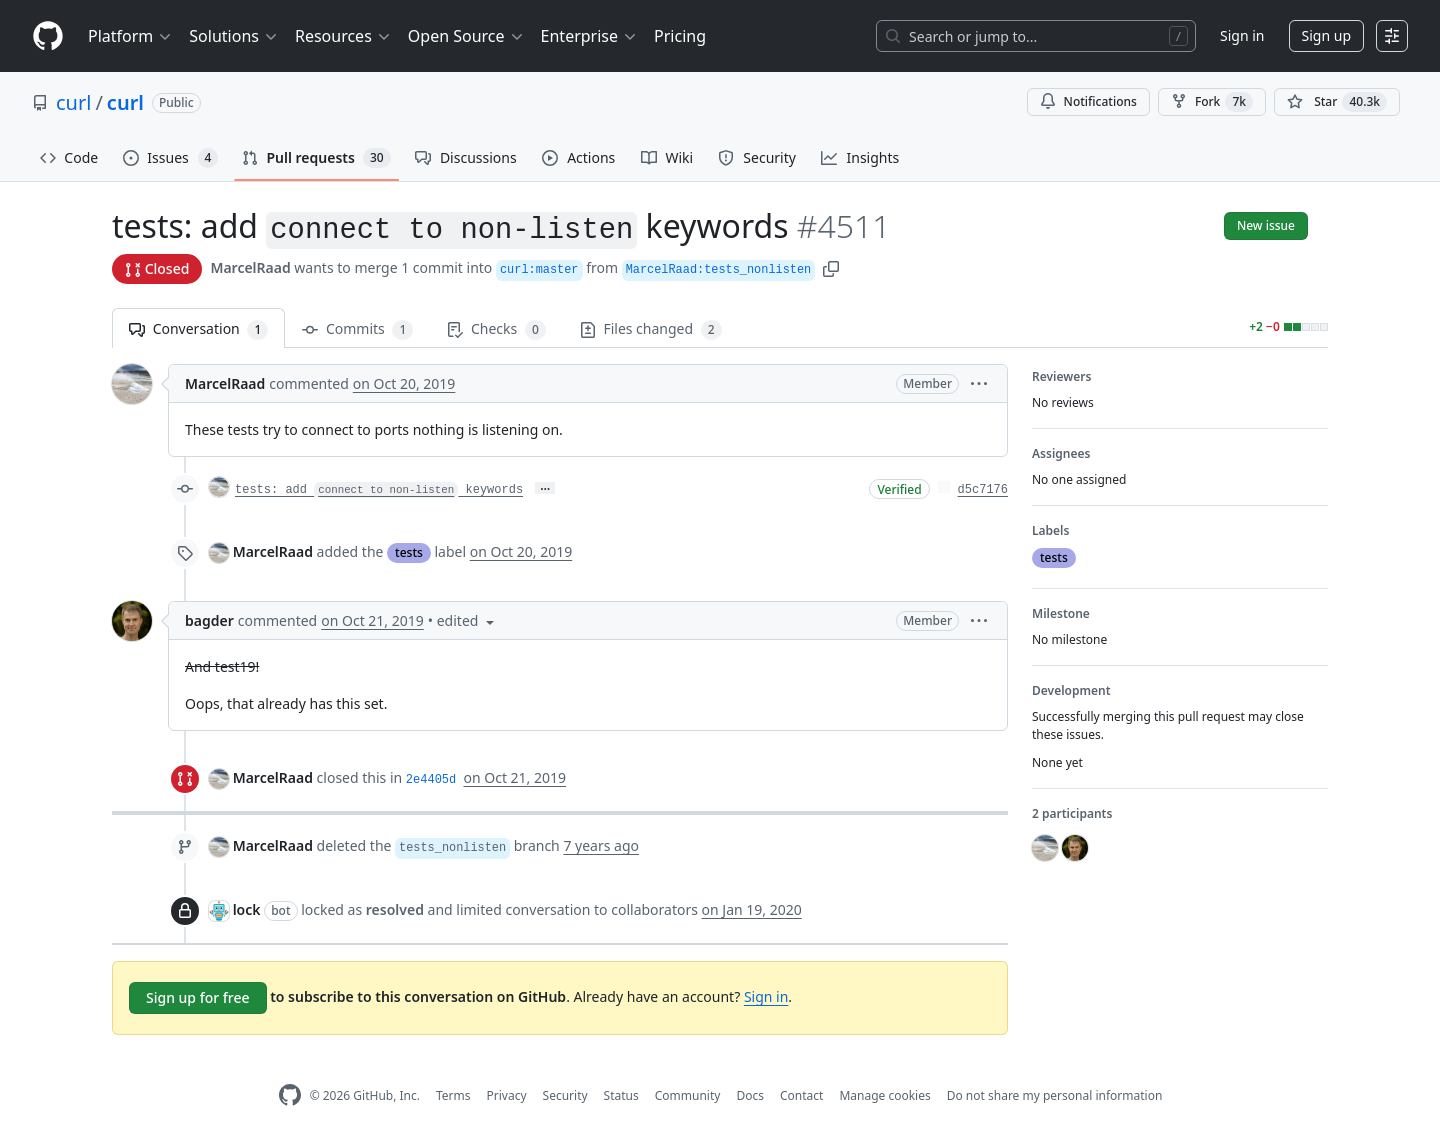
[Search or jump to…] (1036, 36)
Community (688, 1095)
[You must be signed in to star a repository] (1337, 102)
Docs (750, 1095)
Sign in (1242, 35)
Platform (130, 36)
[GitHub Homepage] (290, 1095)
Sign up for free (198, 997)
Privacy (507, 1095)
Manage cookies (884, 1095)
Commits (357, 329)
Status (621, 1095)
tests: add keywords (379, 490)
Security (565, 1095)
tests (409, 552)
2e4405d (431, 780)
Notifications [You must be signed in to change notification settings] (1088, 101)
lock (247, 909)
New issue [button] (1266, 225)
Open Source (466, 36)
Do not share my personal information (1055, 1095)
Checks (496, 329)
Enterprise (589, 36)
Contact (801, 1095)
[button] (831, 267)
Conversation (198, 329)
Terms (453, 1095)
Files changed (651, 329)
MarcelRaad (250, 267)
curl (73, 102)
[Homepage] (48, 36)
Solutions (234, 36)
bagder (209, 620)
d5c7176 (983, 490)
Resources (343, 36)
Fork (1212, 102)
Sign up (1326, 35)
